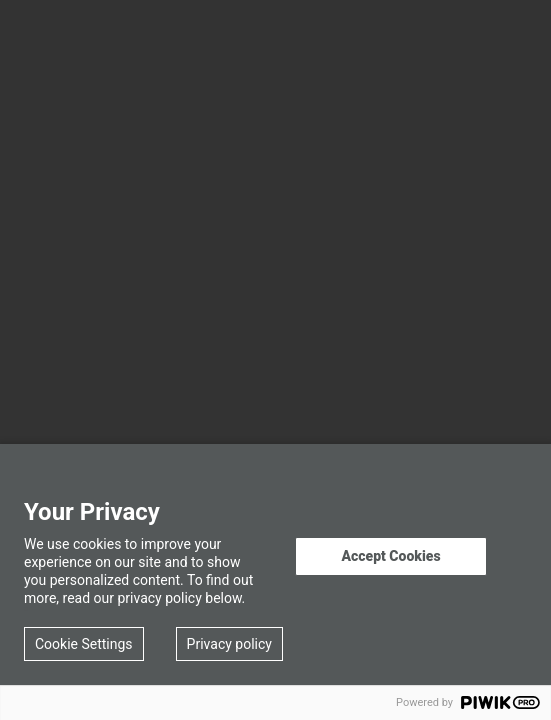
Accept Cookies (390, 556)
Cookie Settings (84, 644)
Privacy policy (229, 644)
